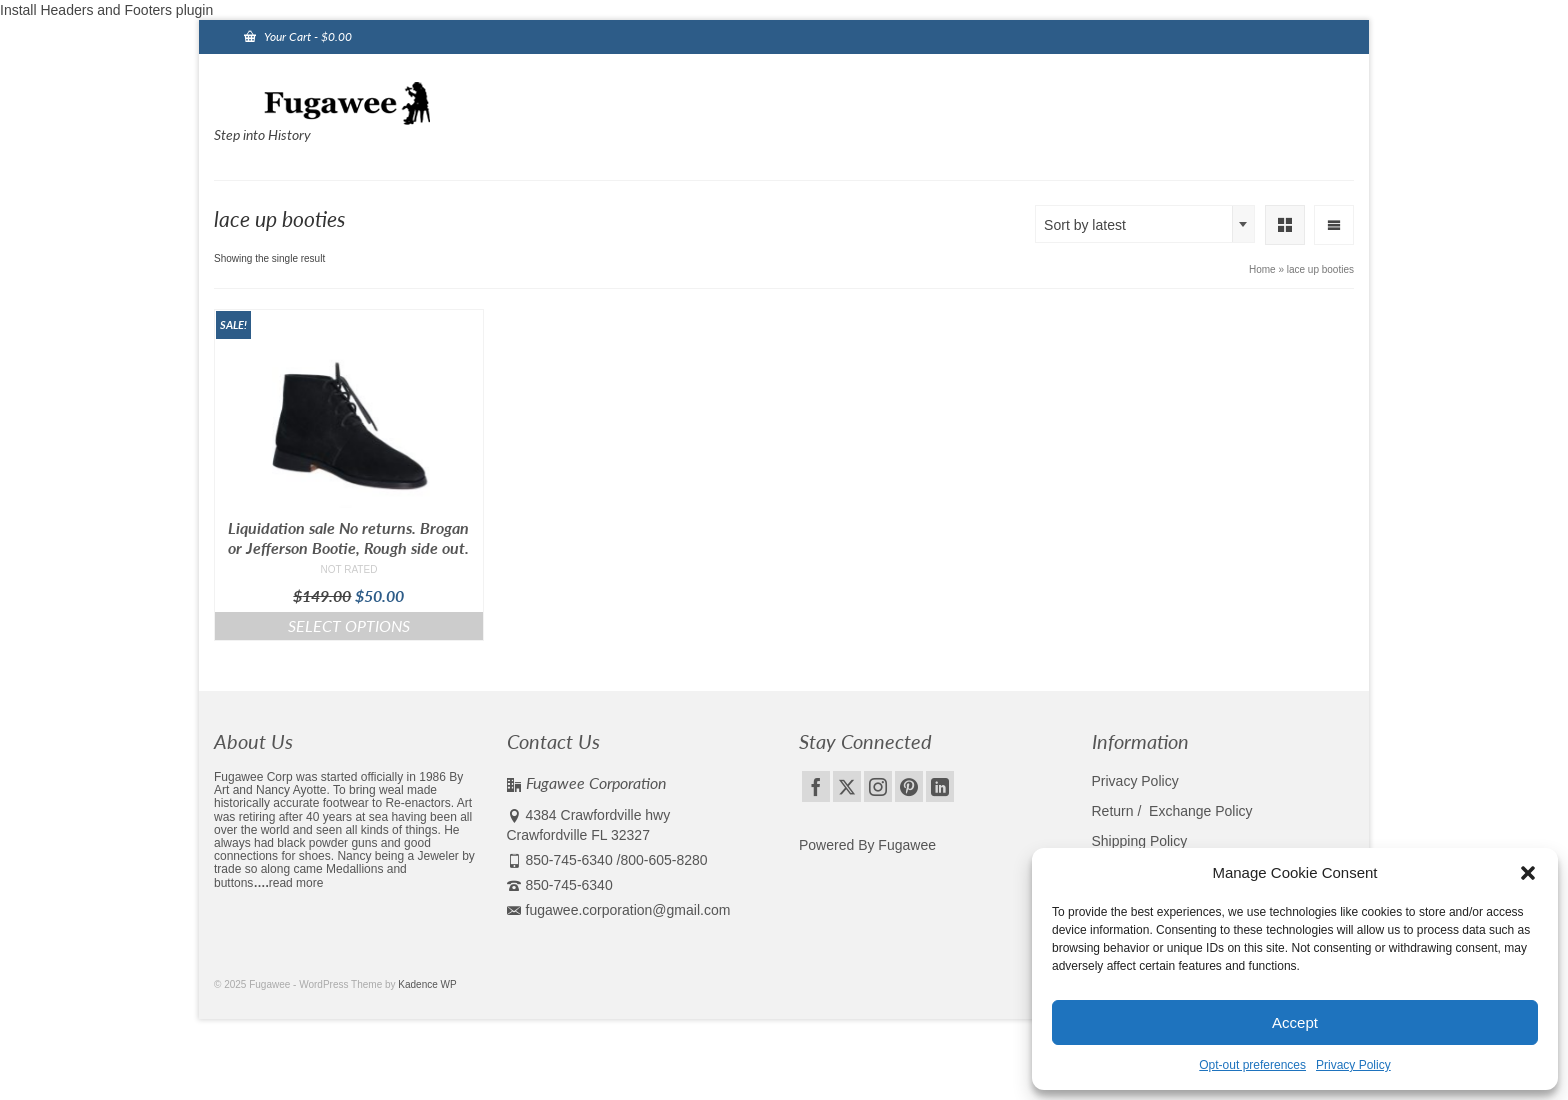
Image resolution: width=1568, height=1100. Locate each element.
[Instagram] (878, 786)
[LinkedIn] (940, 786)
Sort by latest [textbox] (1085, 225)
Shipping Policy (1140, 841)
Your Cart (298, 36)
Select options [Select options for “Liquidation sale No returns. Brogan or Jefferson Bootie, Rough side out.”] (349, 625)
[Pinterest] (909, 786)
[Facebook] (816, 786)
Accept (1295, 1022)
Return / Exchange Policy (1172, 811)
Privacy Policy (1353, 1065)
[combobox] (1145, 224)
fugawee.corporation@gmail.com (619, 910)
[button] (1528, 873)
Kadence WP (427, 984)
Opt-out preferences (1252, 1065)
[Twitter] (847, 786)
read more (296, 883)
